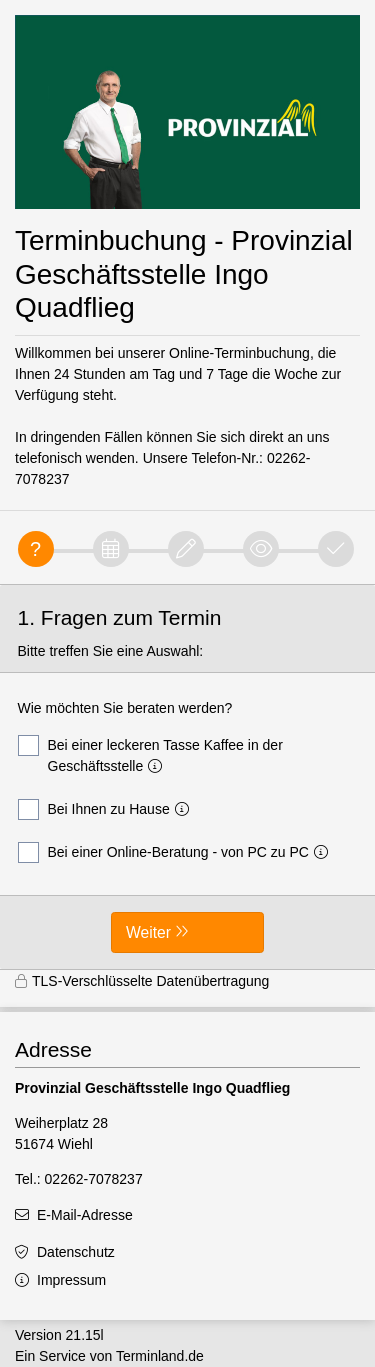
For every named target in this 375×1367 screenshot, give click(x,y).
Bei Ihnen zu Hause (107, 809)
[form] (187, 777)
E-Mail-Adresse (85, 1215)
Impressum (71, 1280)
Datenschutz (76, 1252)
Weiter (148, 932)
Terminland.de (160, 1356)
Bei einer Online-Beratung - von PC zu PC (177, 852)
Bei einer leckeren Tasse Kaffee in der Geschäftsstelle (150, 754)
